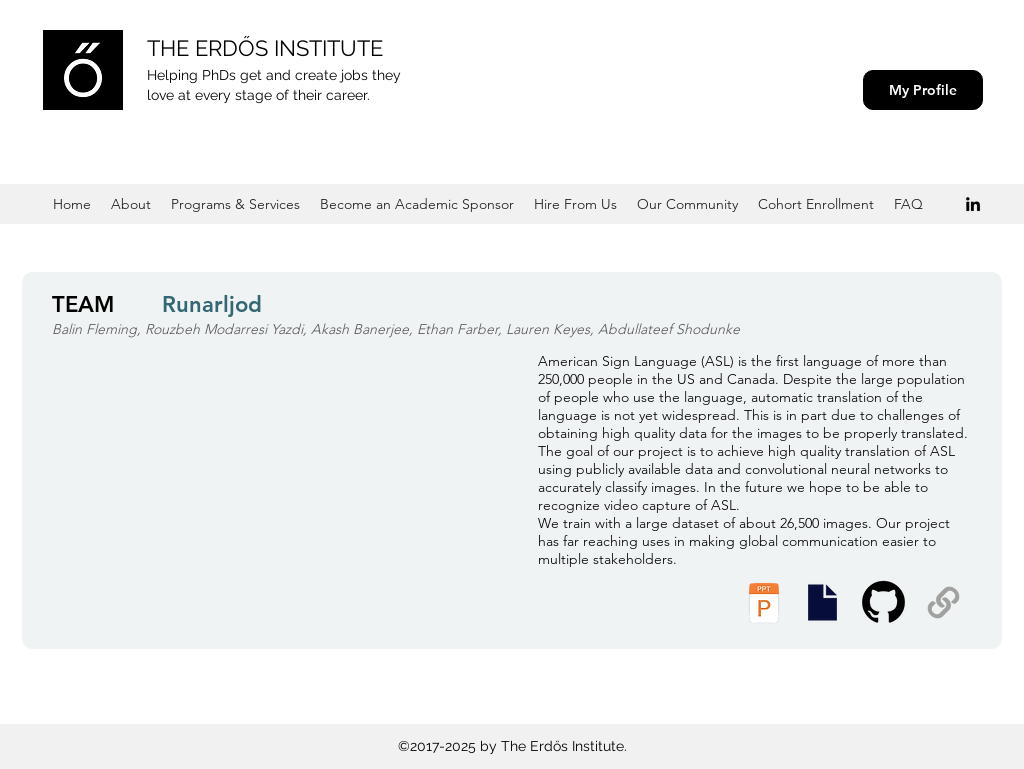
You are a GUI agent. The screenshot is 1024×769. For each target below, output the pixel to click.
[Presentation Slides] (822, 602)
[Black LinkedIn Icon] (973, 204)
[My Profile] (923, 90)
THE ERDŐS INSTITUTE (265, 48)
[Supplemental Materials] (943, 602)
